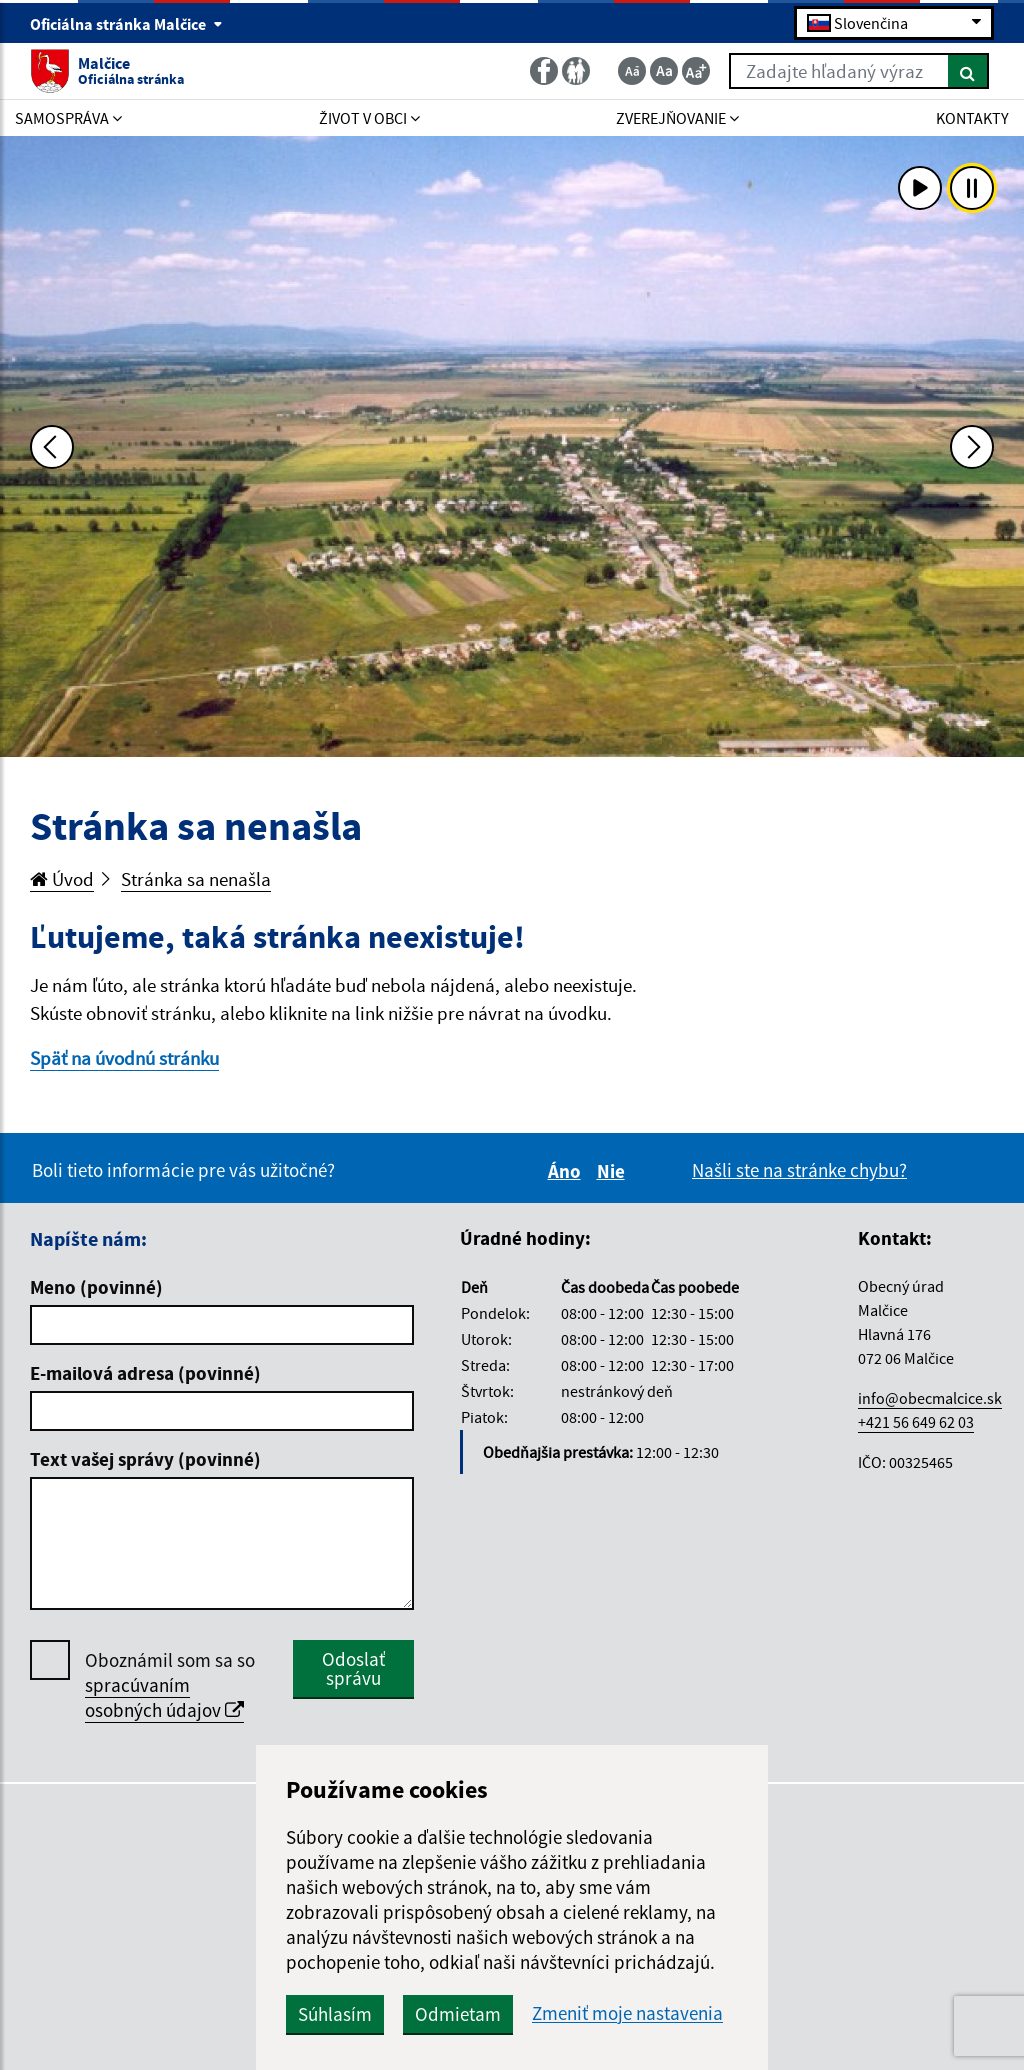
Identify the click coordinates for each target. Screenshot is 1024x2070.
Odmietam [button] (458, 2014)
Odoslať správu (353, 1668)
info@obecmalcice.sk (930, 1398)
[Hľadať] (968, 71)
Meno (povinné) (96, 1287)
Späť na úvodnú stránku (124, 1058)
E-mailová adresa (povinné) (145, 1373)
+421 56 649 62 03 (916, 1422)
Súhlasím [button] (335, 2014)
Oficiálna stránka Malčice (126, 24)
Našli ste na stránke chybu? (799, 1170)
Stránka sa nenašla (196, 879)
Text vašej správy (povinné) (145, 1459)
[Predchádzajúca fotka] (52, 447)
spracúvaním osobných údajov (164, 1697)
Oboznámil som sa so (170, 1685)
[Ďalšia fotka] (972, 447)
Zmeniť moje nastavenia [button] (627, 2013)
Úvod (62, 879)
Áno (567, 1171)
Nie (614, 1171)
